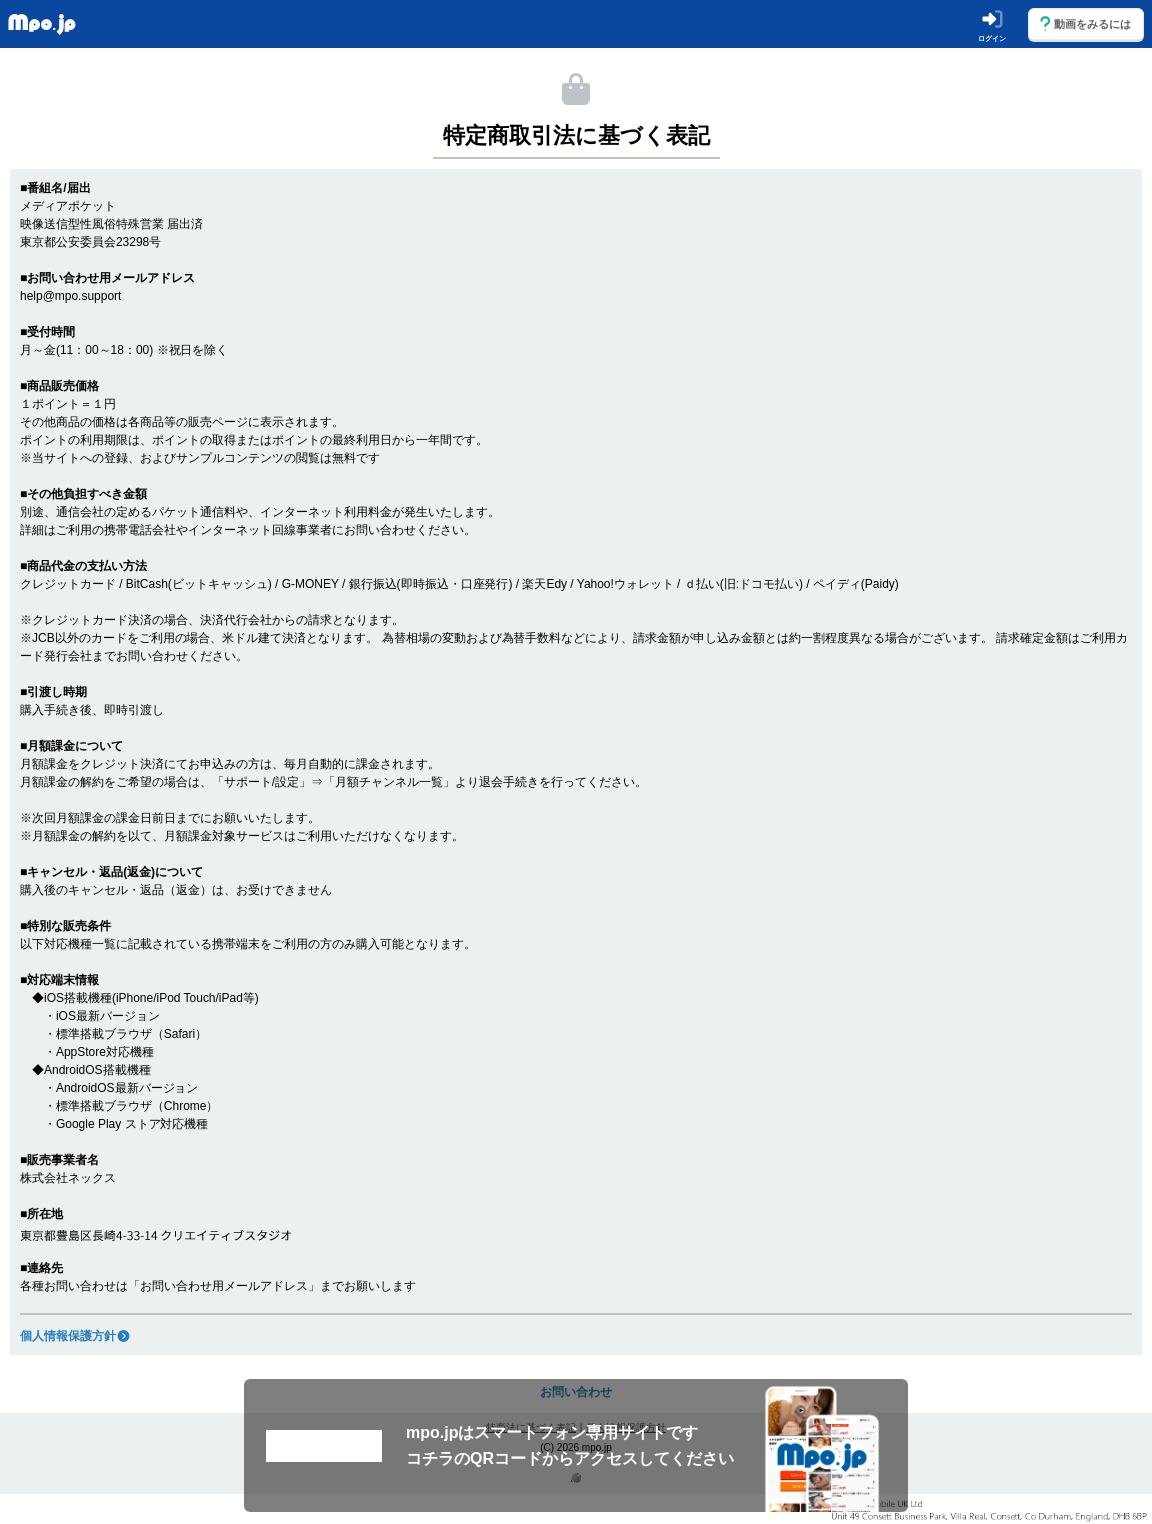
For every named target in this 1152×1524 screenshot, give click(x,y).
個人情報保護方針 (75, 1336)
